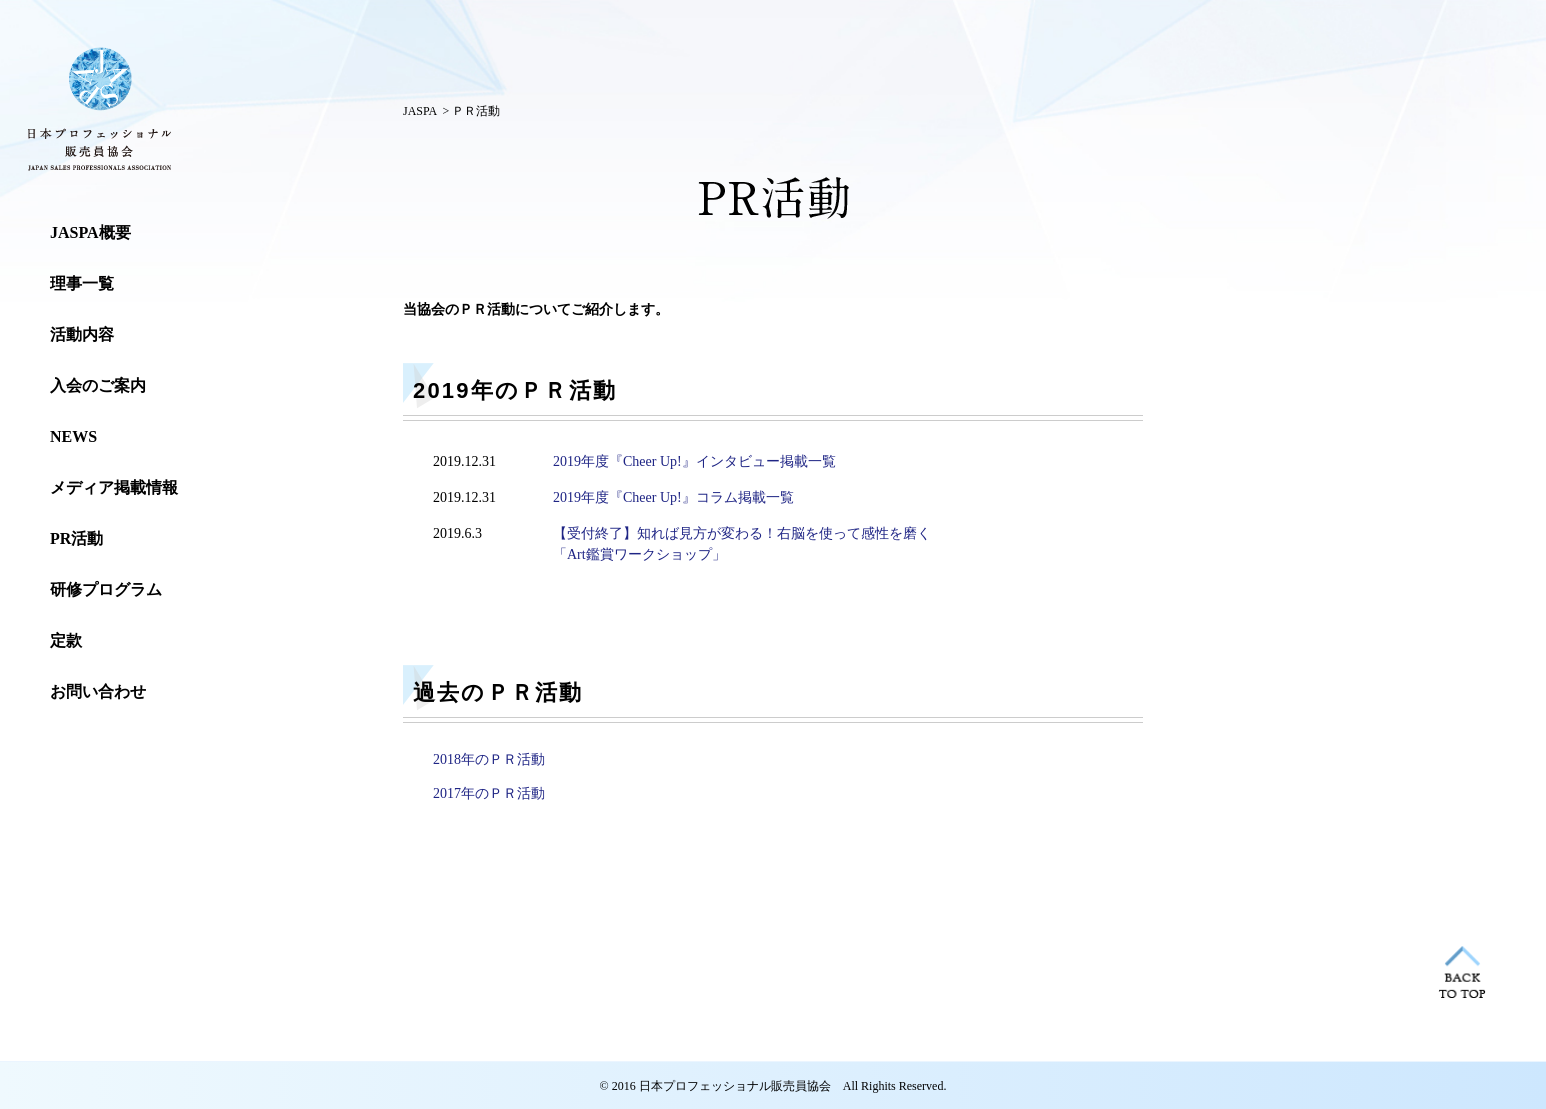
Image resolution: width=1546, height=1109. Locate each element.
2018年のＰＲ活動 (489, 759)
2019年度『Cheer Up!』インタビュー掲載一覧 (694, 461)
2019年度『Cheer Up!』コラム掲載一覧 (673, 497)
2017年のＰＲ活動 (489, 793)
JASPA (420, 111)
